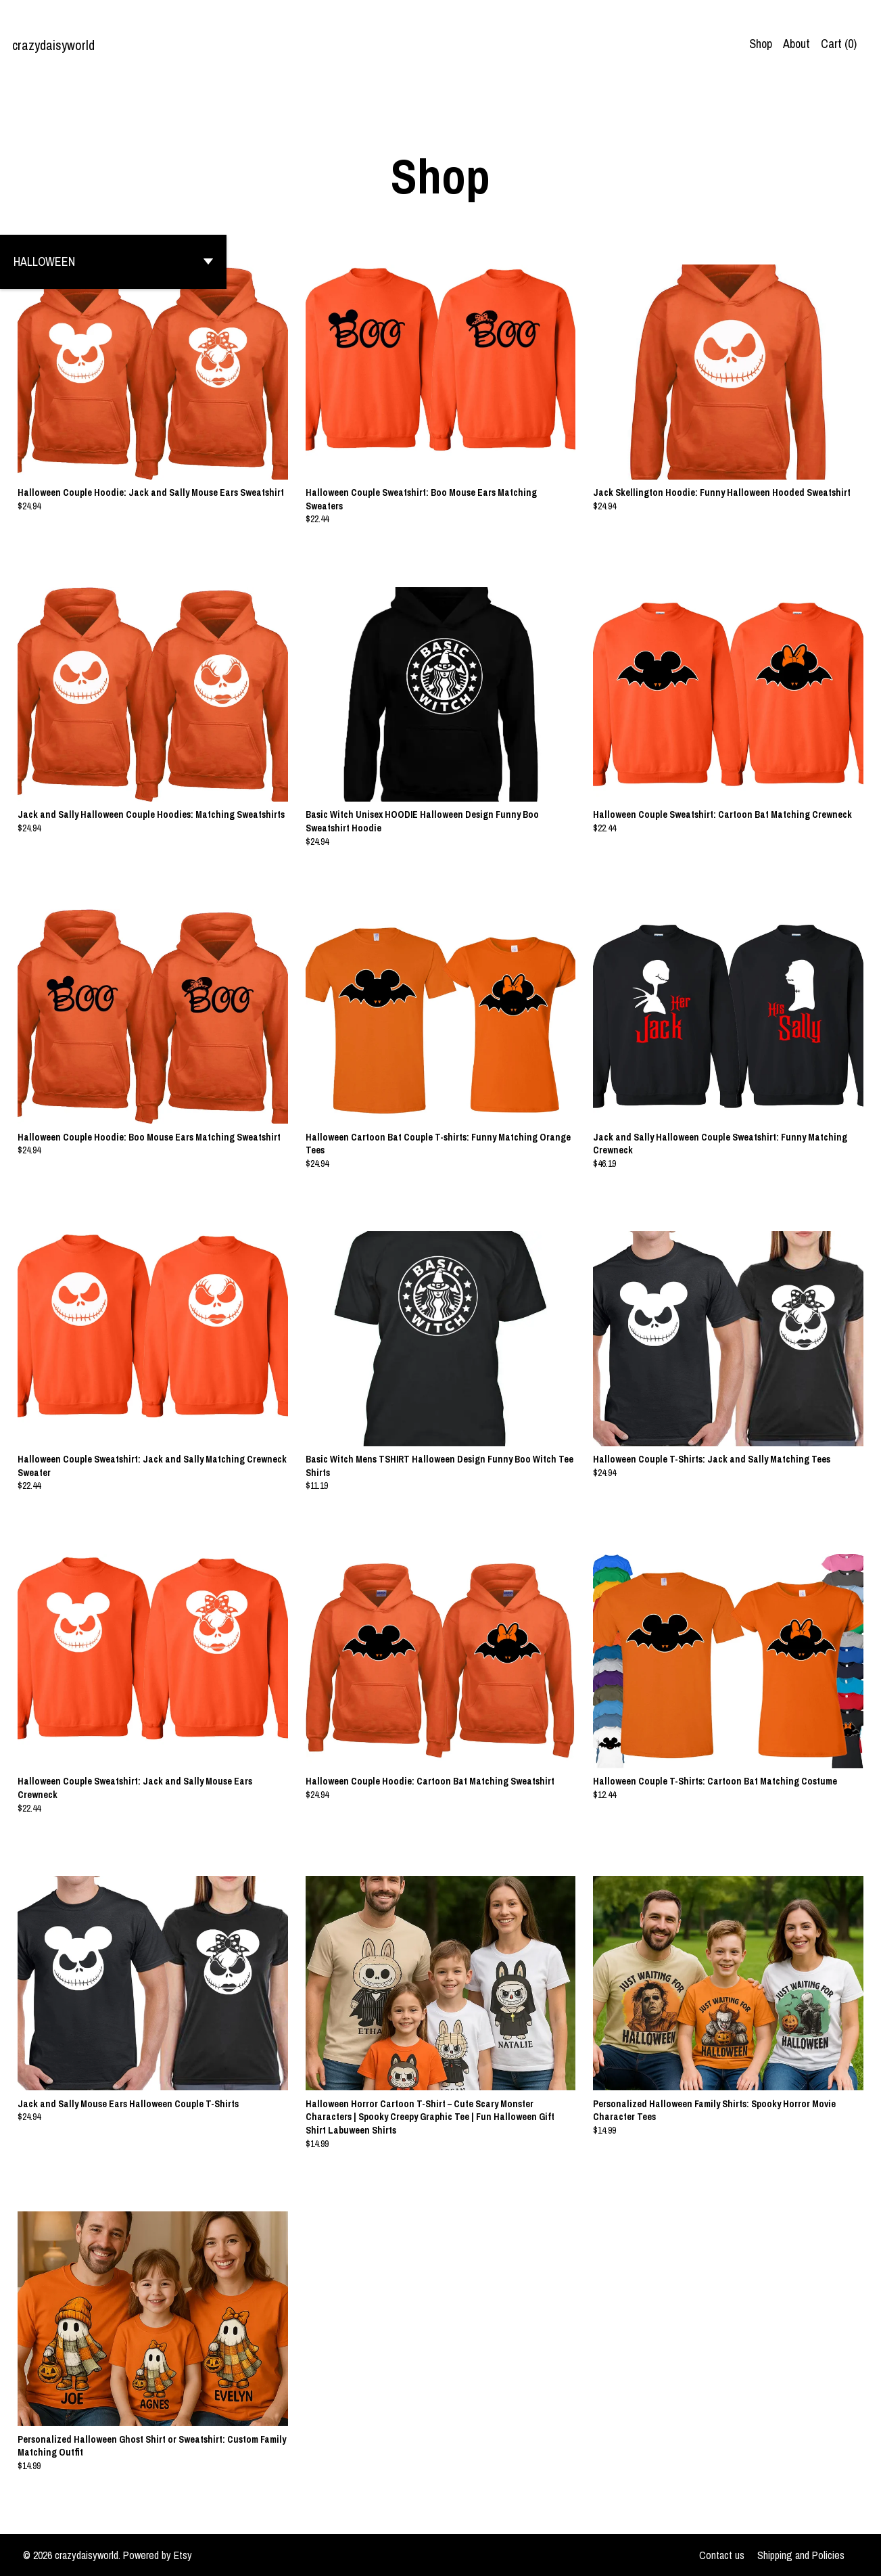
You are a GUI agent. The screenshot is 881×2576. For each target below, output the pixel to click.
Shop (760, 43)
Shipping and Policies (800, 2555)
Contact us (721, 2555)
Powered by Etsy (157, 2555)
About (796, 43)
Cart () (839, 43)
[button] (113, 262)
